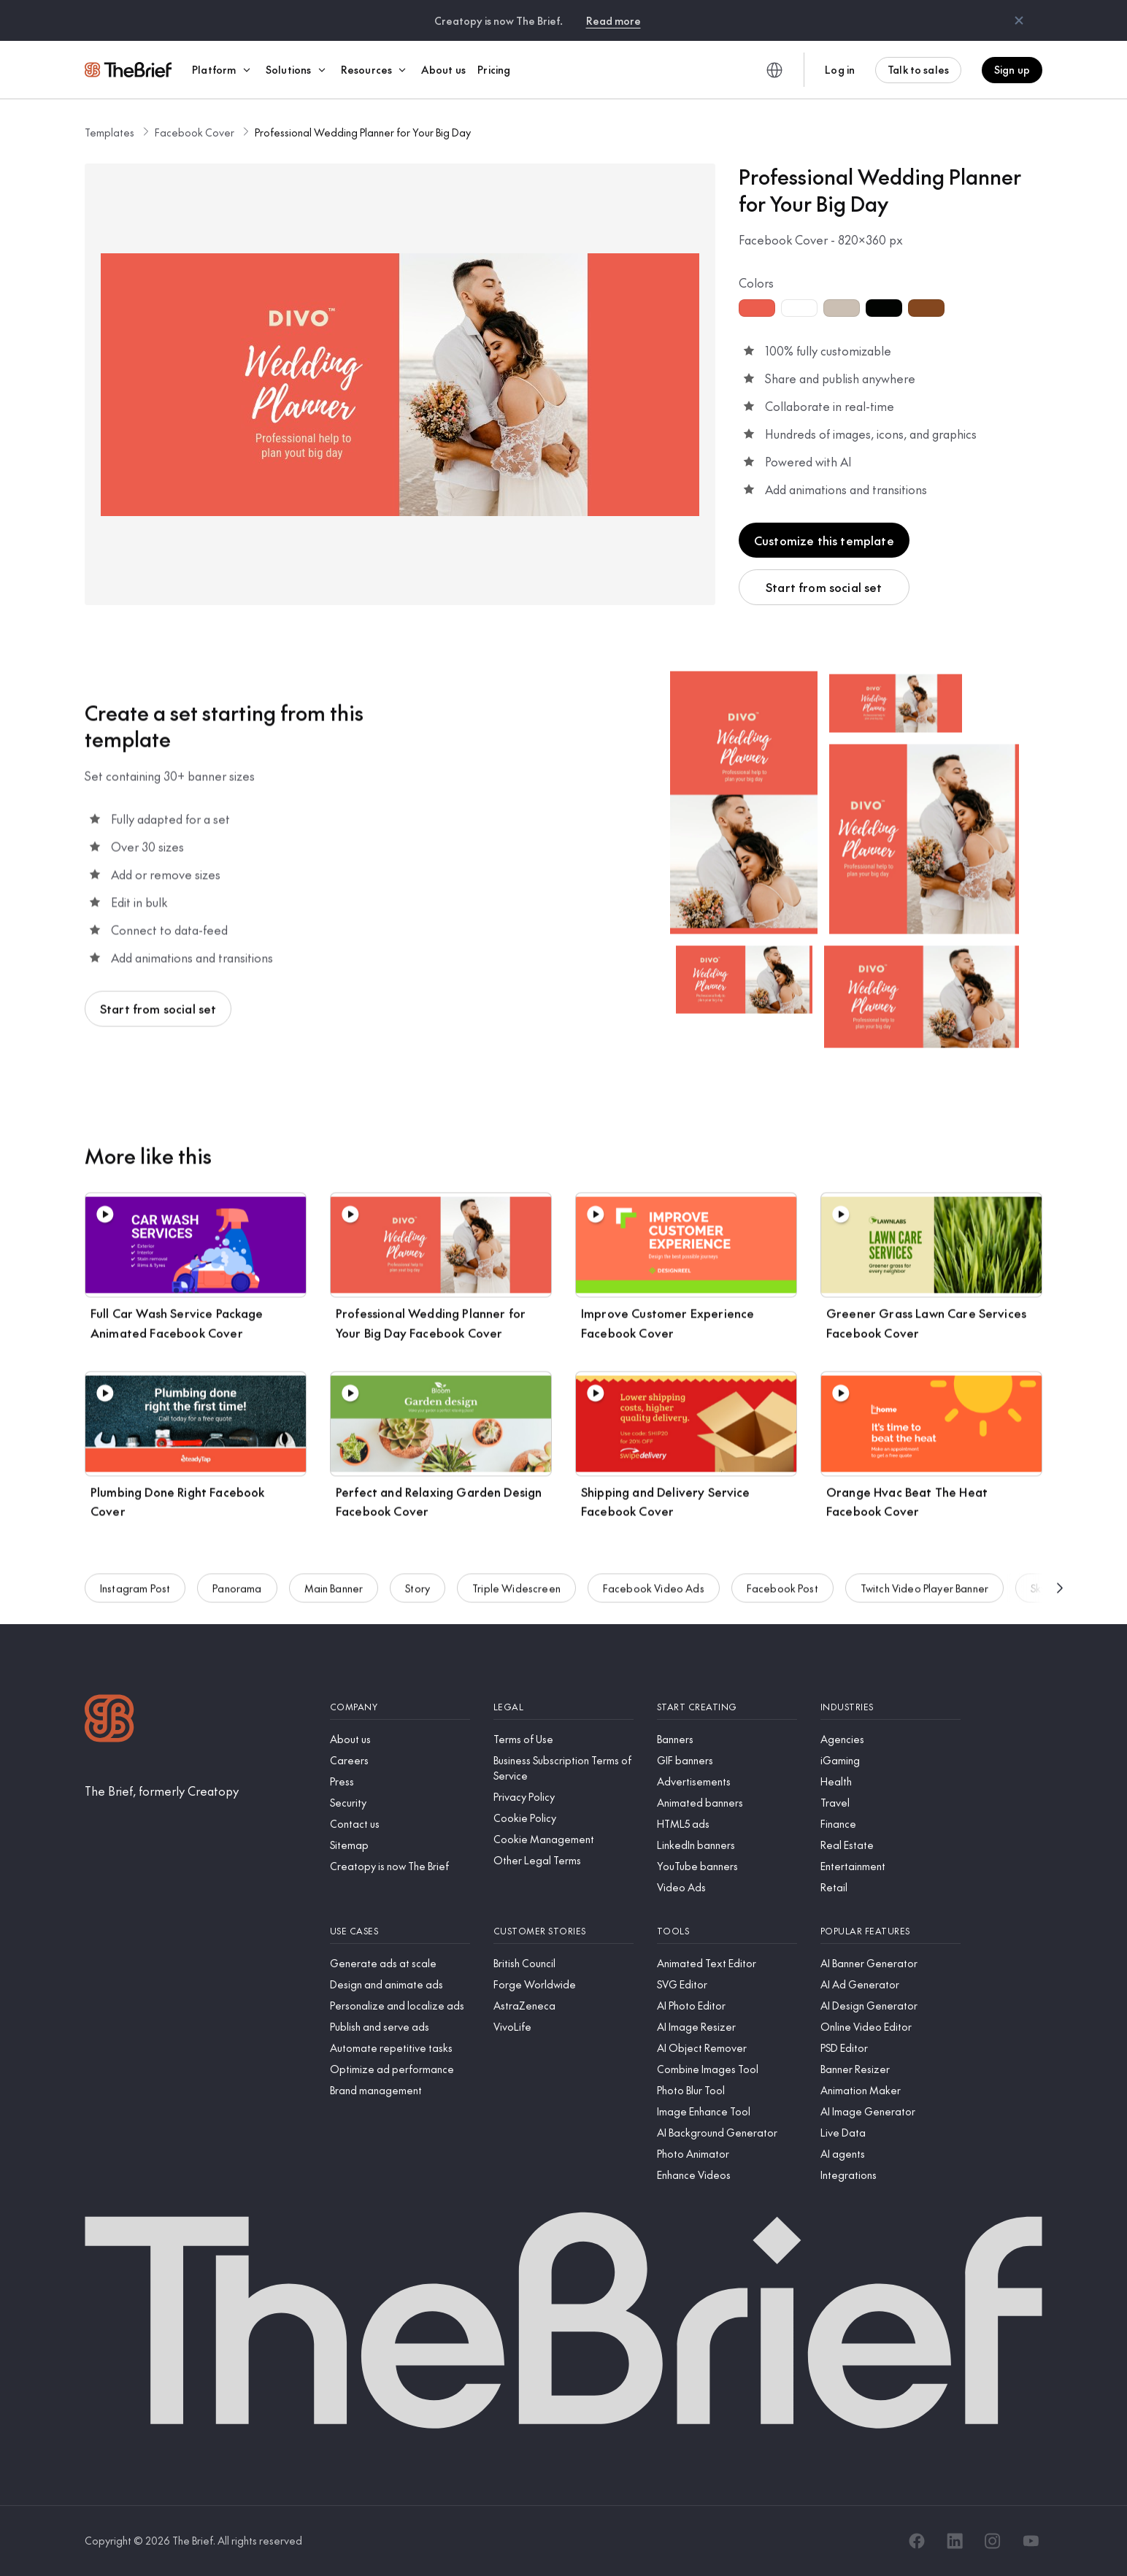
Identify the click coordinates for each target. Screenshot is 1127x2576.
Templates (109, 132)
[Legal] (563, 1707)
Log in (840, 69)
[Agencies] (890, 1739)
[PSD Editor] (890, 2048)
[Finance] (890, 1823)
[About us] (400, 1739)
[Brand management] (400, 2090)
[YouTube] (1030, 2541)
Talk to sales (918, 69)
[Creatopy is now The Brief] (400, 1866)
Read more (613, 20)
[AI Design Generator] (890, 2005)
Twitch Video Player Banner (924, 1592)
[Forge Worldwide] (563, 1984)
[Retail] (890, 1887)
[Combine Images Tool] (727, 2069)
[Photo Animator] (727, 2153)
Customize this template (824, 540)
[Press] (400, 1781)
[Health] (890, 1781)
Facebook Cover (194, 132)
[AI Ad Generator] (890, 1984)
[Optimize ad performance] (400, 2069)
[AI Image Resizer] (727, 2026)
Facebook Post (782, 1592)
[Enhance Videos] (727, 2175)
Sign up (1012, 69)
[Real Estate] (890, 1845)
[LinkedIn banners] (727, 1845)
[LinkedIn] (954, 2541)
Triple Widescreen (516, 1592)
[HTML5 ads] (727, 1823)
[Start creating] (727, 1707)
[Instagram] (992, 2541)
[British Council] (563, 1963)
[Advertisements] (727, 1781)
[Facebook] (916, 2541)
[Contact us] (400, 1823)
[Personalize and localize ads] (400, 2005)
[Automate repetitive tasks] (400, 2048)
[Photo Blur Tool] (727, 2090)
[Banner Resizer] (890, 2069)
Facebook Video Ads (653, 1592)
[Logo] (109, 1720)
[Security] (400, 1802)
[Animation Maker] (890, 2090)
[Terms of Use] (563, 1739)
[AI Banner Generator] (890, 1963)
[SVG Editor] (727, 1984)
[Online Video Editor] (890, 2026)
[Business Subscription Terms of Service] (563, 1768)
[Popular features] (890, 1931)
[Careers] (400, 1760)
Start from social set (824, 587)
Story (417, 1592)
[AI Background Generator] (727, 2132)
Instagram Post (135, 1592)
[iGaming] (890, 1760)
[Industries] (890, 1707)
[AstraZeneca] (563, 2005)
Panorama (236, 1592)
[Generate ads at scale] (400, 1963)
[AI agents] (890, 2153)
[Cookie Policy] (563, 1818)
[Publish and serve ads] (400, 2026)
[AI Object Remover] (727, 2048)
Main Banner (334, 1592)
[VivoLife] (563, 2026)
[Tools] (727, 1931)
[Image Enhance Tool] (727, 2111)
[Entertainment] (890, 1866)
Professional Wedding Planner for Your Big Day (363, 132)
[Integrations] (890, 2175)
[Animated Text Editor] (727, 1963)
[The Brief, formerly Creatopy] (162, 1790)
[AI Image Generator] (890, 2111)
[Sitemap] (400, 1845)
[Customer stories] (563, 1931)
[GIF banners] (727, 1760)
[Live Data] (890, 2132)
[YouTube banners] (727, 1866)
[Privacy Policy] (563, 1796)
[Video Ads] (727, 1887)
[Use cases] (400, 1931)
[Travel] (890, 1802)
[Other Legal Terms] (563, 1860)
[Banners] (727, 1739)
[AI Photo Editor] (727, 2005)
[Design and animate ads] (400, 1984)
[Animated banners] (727, 1802)
